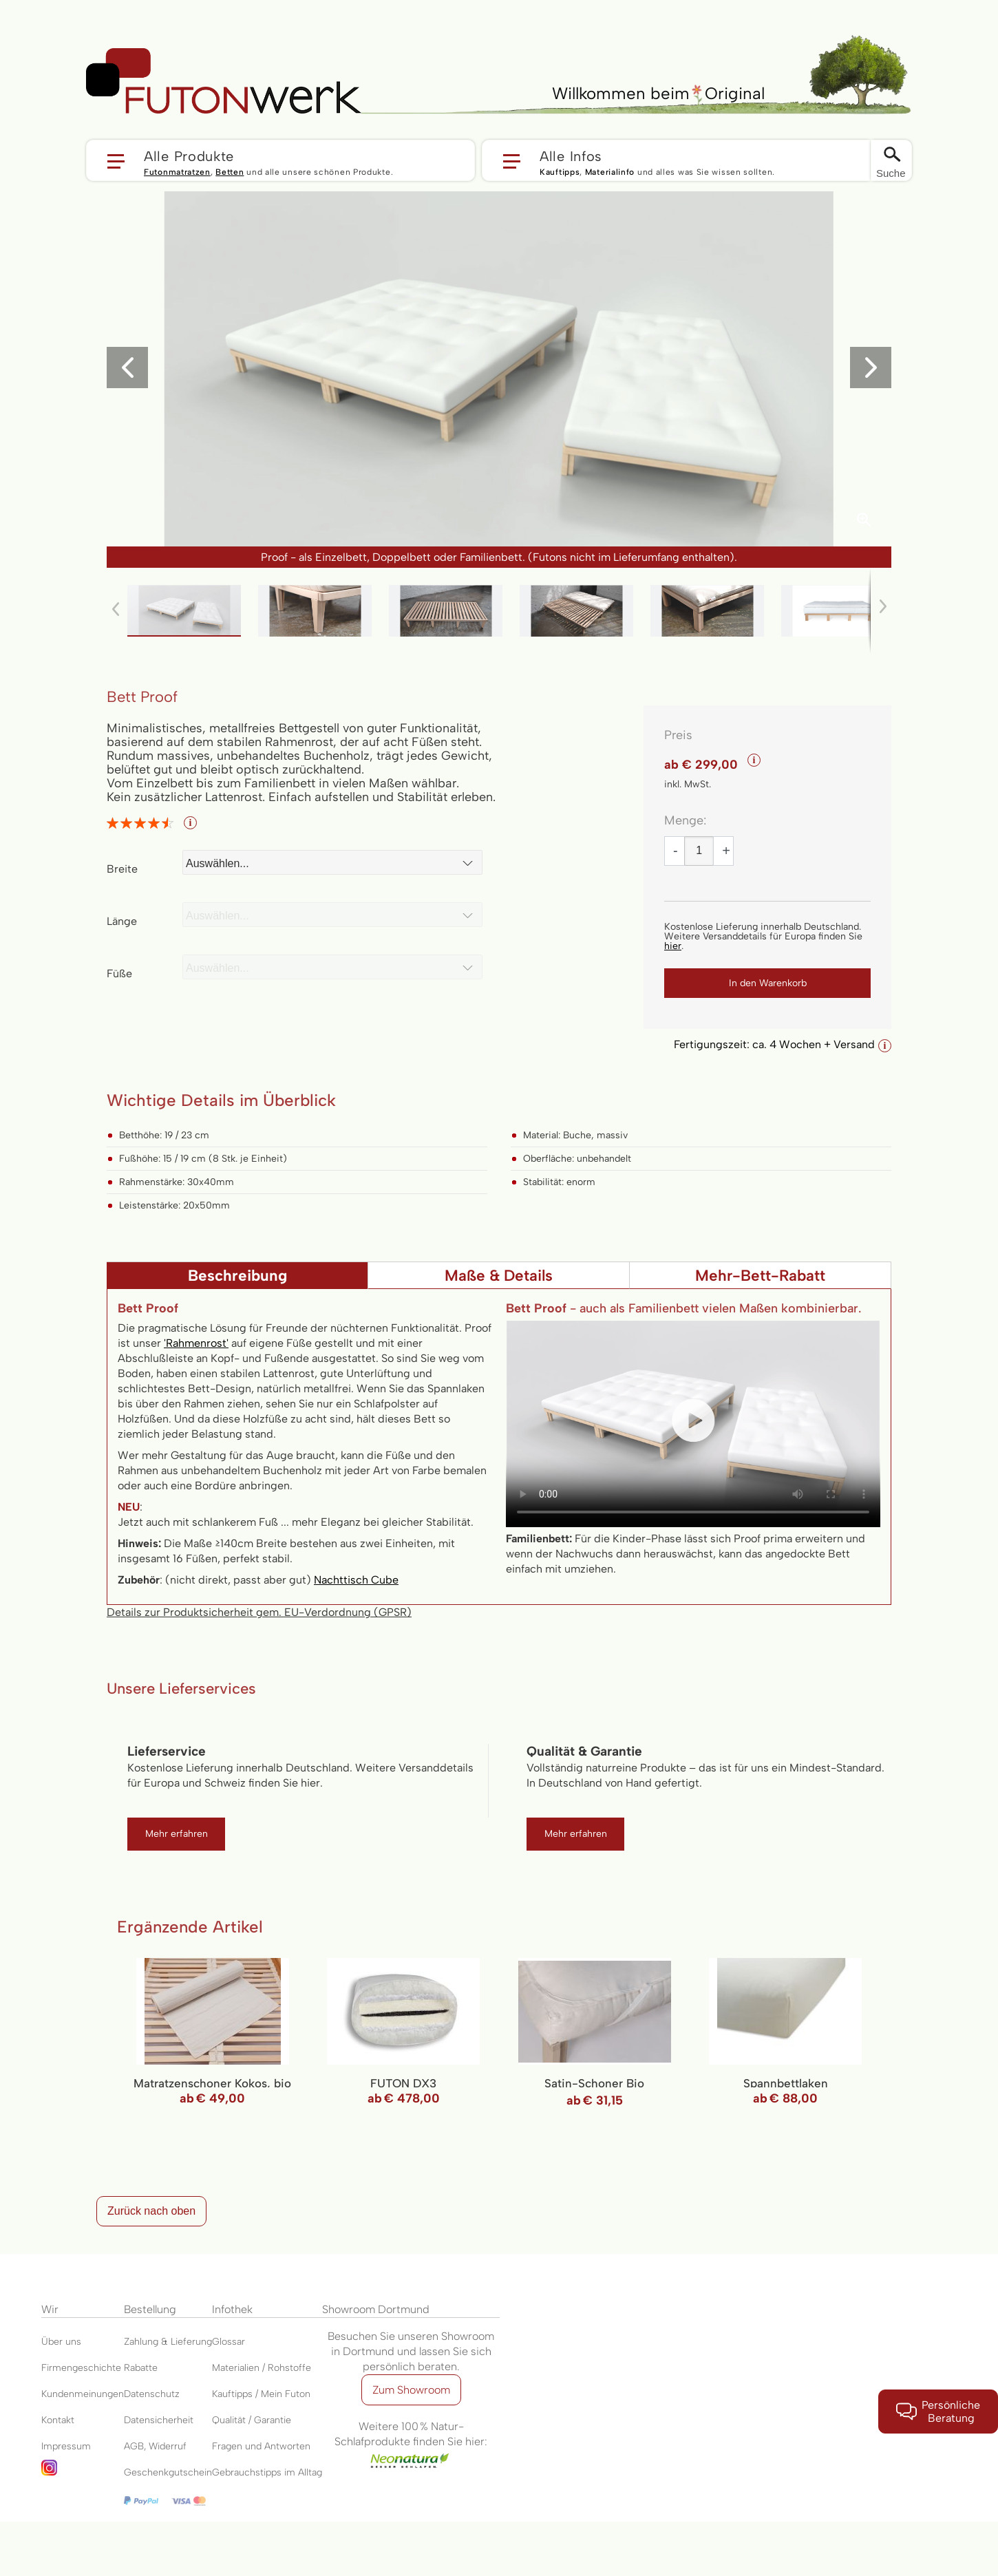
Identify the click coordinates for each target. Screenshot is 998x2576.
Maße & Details (499, 1275)
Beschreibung (237, 1275)
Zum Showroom (411, 2389)
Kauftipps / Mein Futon (261, 2394)
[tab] (237, 1275)
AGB (134, 2446)
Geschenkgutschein (168, 2472)
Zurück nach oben (151, 2211)
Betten (229, 172)
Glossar (228, 2342)
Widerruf (168, 2446)
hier (672, 946)
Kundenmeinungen (82, 2394)
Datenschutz (152, 2394)
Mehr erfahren (176, 1834)
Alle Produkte (189, 155)
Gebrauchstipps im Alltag (267, 2472)
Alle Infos (571, 155)
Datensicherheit (158, 2420)
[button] (280, 160)
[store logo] (223, 81)
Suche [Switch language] (891, 173)
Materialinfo (610, 172)
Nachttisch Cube (356, 1579)
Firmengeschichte (81, 2368)
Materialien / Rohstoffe (261, 2368)
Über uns (61, 2342)
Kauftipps (560, 172)
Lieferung (191, 2342)
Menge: (685, 820)
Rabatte (141, 2368)
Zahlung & (147, 2342)
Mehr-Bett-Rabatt (760, 1275)
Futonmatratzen (177, 172)
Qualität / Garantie (251, 2420)
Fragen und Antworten (261, 2446)
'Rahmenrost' (196, 1343)
